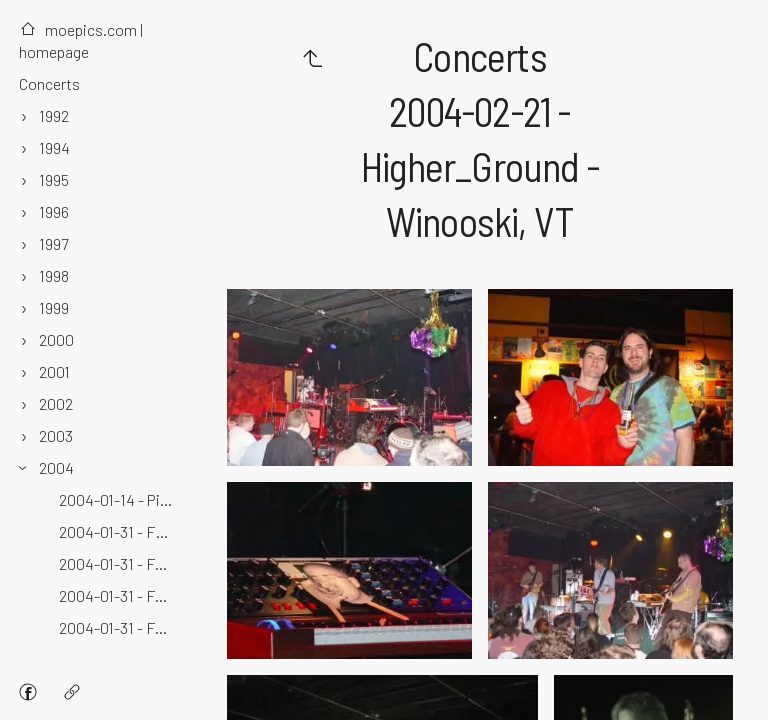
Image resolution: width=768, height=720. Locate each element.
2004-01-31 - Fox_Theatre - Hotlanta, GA (118, 627)
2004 (56, 467)
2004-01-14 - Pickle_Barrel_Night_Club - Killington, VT (118, 499)
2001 (54, 371)
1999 (54, 307)
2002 (56, 403)
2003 (56, 435)
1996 (54, 211)
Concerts (49, 83)
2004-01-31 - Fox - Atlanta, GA (118, 563)
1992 (54, 115)
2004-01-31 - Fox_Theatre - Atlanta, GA (118, 595)
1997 (53, 243)
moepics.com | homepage (81, 40)
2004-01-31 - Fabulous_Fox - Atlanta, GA (118, 531)
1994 (54, 147)
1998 (54, 275)
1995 (54, 179)
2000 (56, 339)
